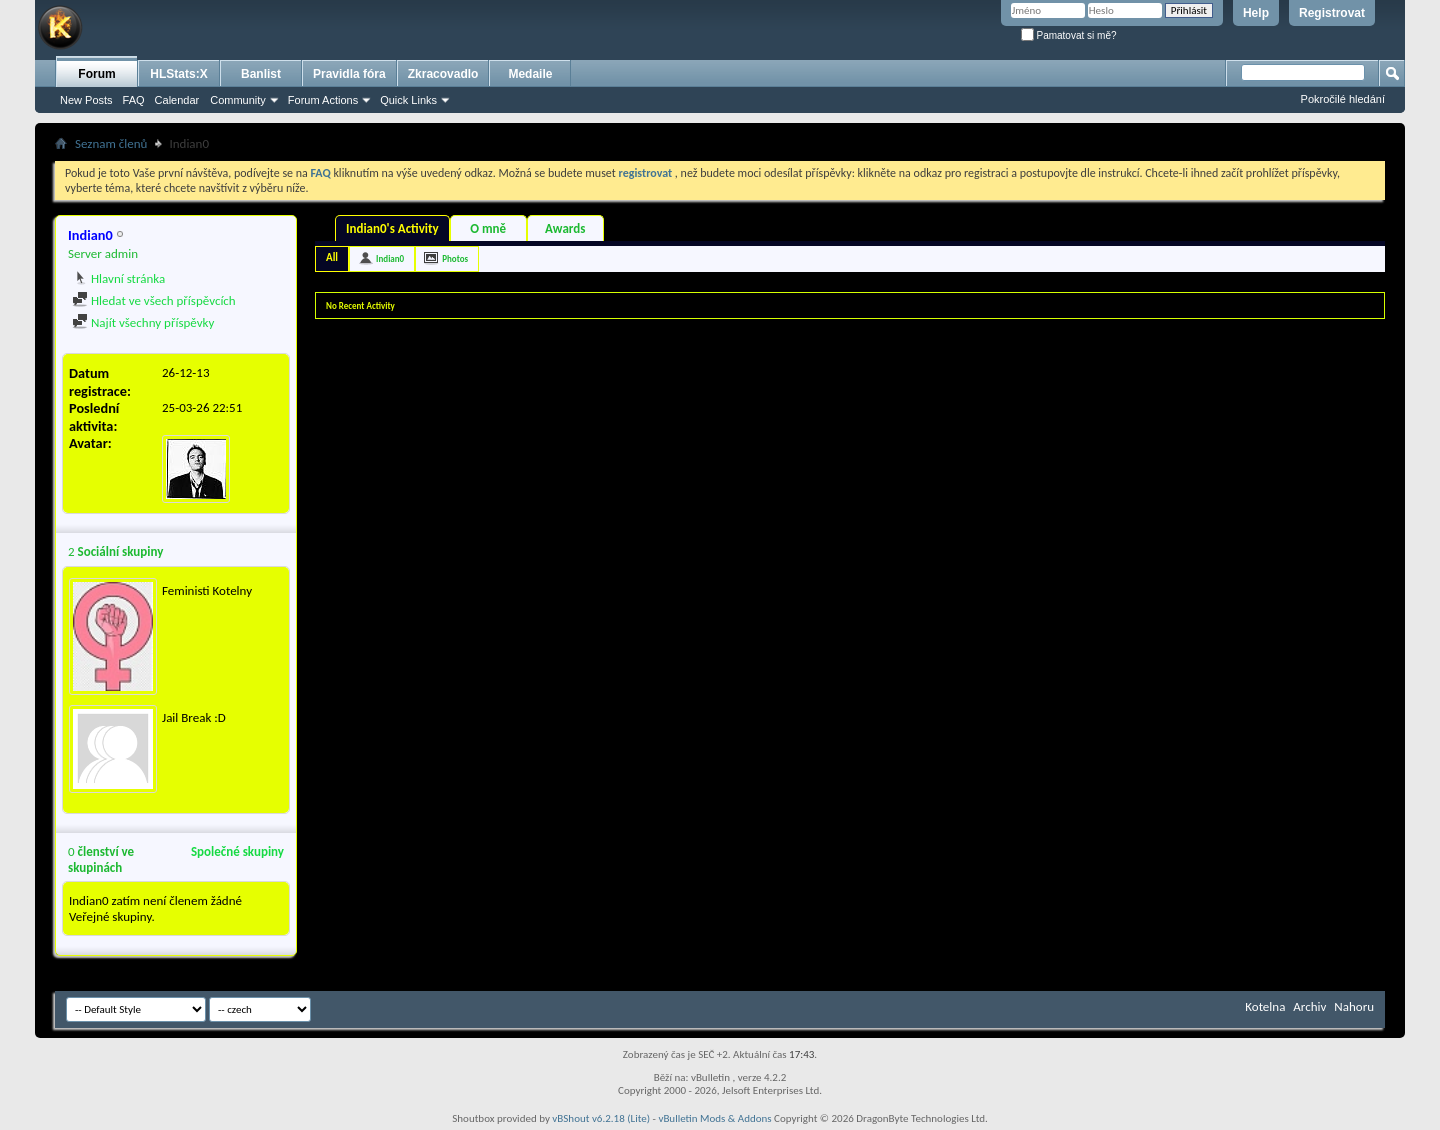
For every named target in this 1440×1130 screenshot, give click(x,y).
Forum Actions (323, 100)
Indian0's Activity (392, 228)
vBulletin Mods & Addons (714, 1118)
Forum (96, 74)
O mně (488, 228)
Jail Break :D (194, 717)
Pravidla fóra (349, 74)
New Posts (86, 100)
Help (1256, 13)
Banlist (261, 74)
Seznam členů (111, 143)
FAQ (134, 100)
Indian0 (390, 258)
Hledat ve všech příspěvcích (154, 300)
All (332, 257)
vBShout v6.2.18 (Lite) (601, 1118)
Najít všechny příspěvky (143, 322)
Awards (565, 228)
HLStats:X (178, 74)
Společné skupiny (237, 851)
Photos (455, 258)
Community (238, 100)
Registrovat (1332, 13)
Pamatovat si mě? (1069, 35)
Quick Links (408, 100)
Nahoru (1354, 1006)
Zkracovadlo (443, 74)
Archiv (1309, 1006)
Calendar (177, 100)
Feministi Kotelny (207, 590)
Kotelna (1265, 1006)
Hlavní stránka (118, 278)
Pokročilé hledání (1343, 99)
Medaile (530, 74)
